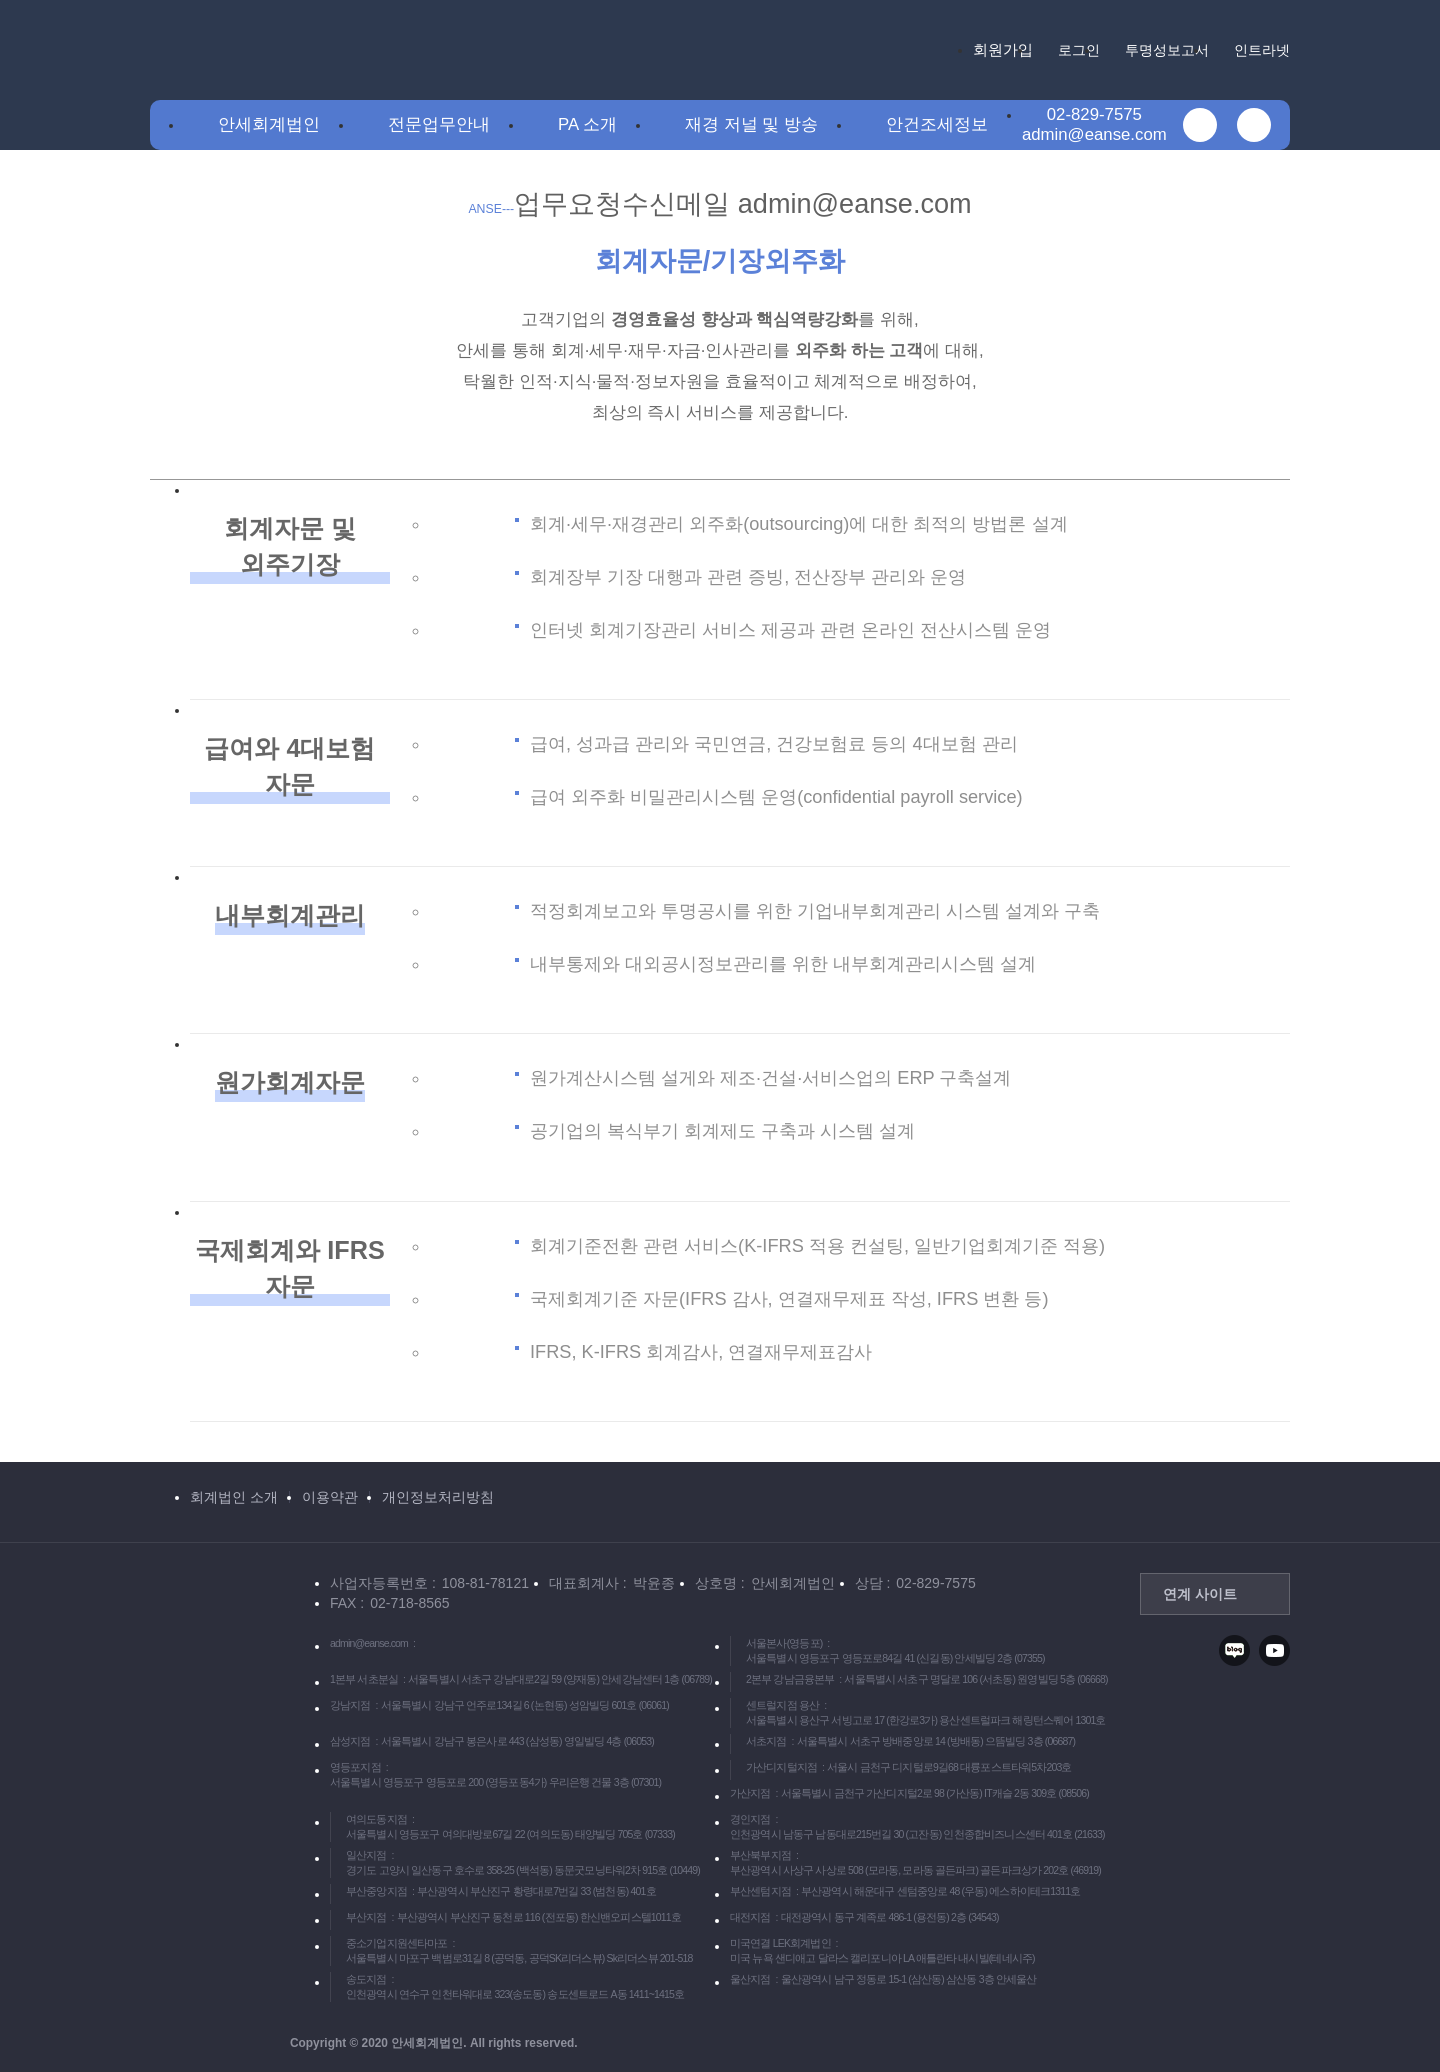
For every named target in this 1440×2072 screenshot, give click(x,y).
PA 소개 (587, 124)
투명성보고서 (1167, 50)
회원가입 (1003, 49)
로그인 (1079, 50)
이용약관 (330, 1497)
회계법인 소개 (234, 1497)
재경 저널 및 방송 (751, 124)
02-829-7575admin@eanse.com (1094, 124)
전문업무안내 (439, 124)
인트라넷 (1262, 50)
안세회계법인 (269, 124)
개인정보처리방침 (438, 1497)
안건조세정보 (937, 124)
